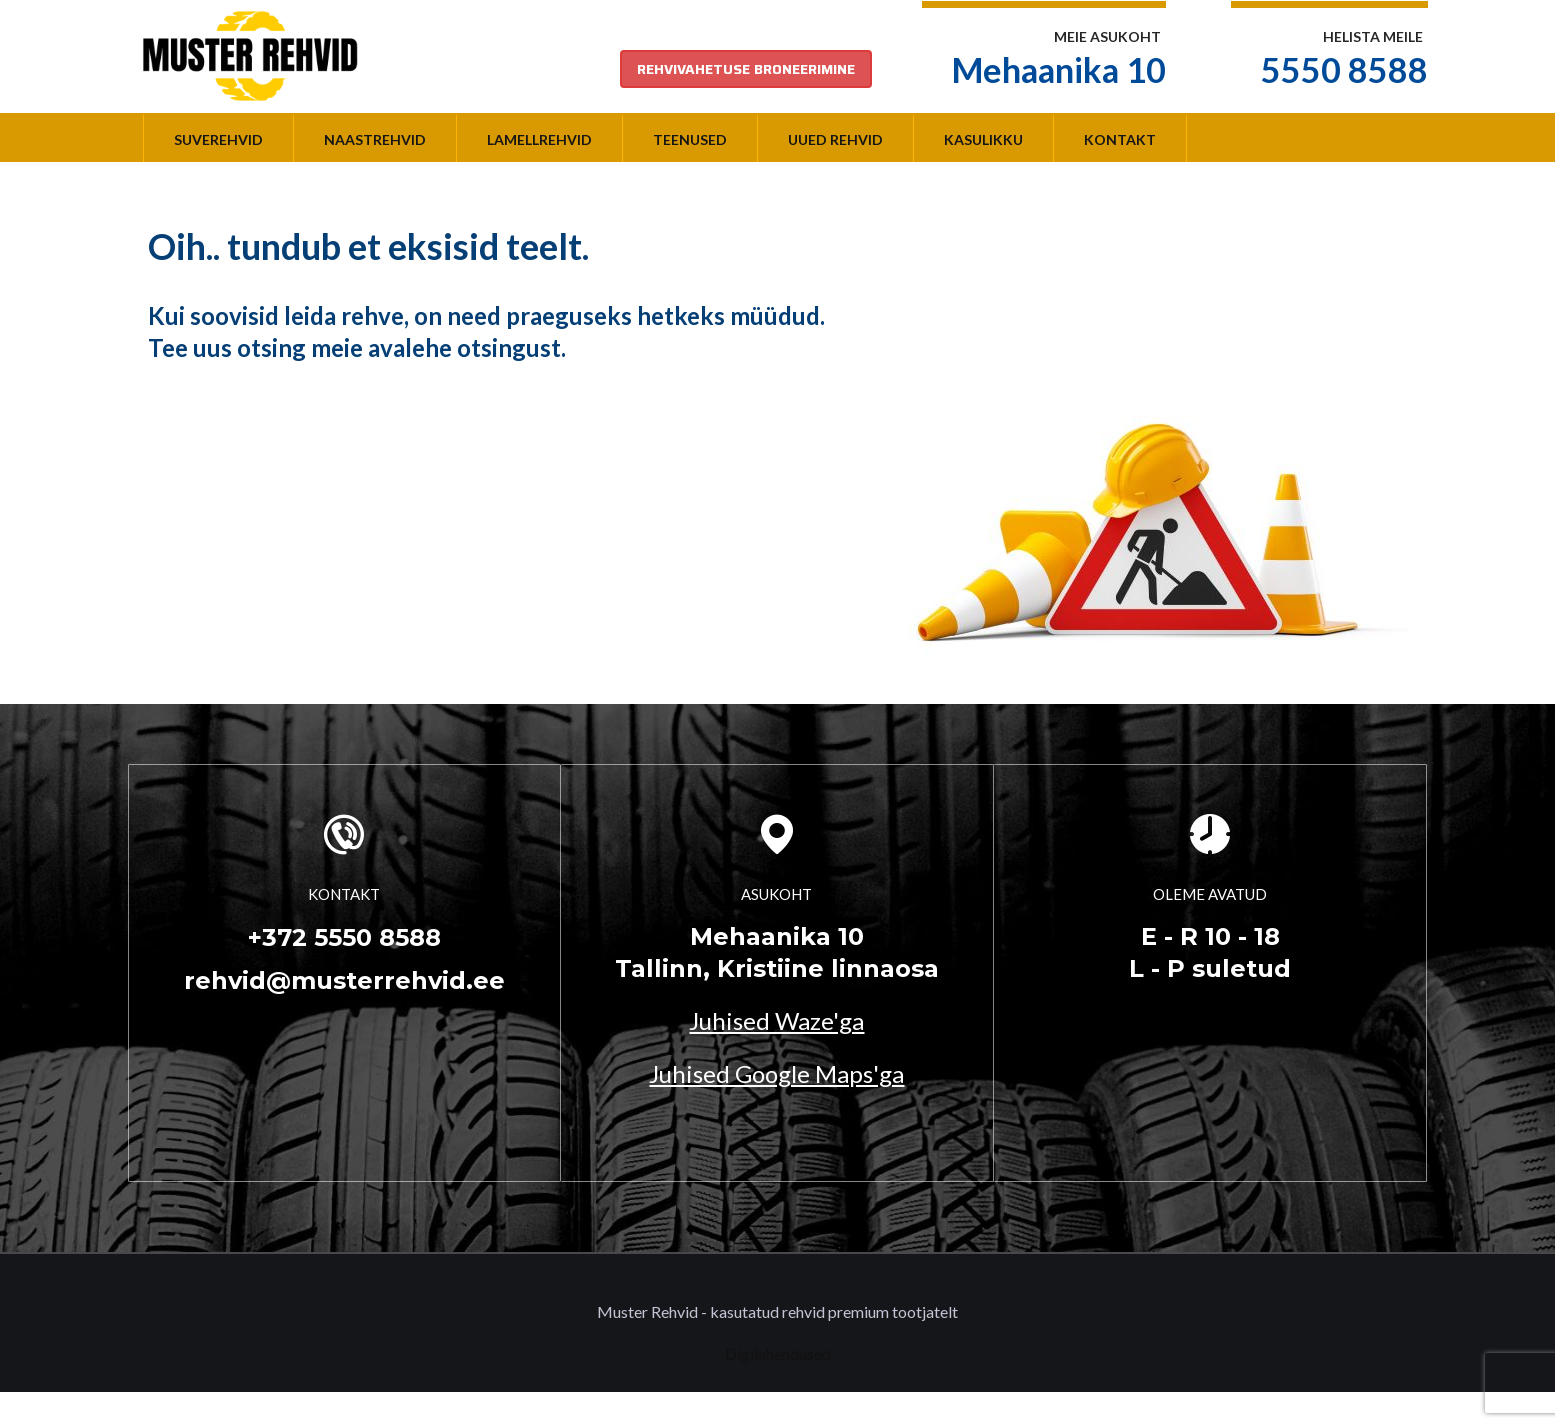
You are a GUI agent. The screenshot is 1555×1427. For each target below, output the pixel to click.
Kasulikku (983, 139)
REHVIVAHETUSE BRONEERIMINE (746, 69)
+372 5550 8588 (344, 937)
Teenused (690, 139)
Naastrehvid (375, 139)
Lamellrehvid (539, 139)
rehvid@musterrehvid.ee (344, 980)
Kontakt (1120, 139)
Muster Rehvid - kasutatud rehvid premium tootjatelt (777, 1311)
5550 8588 (1344, 69)
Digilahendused (778, 1353)
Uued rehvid (835, 139)
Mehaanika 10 (1059, 69)
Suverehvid (218, 139)
